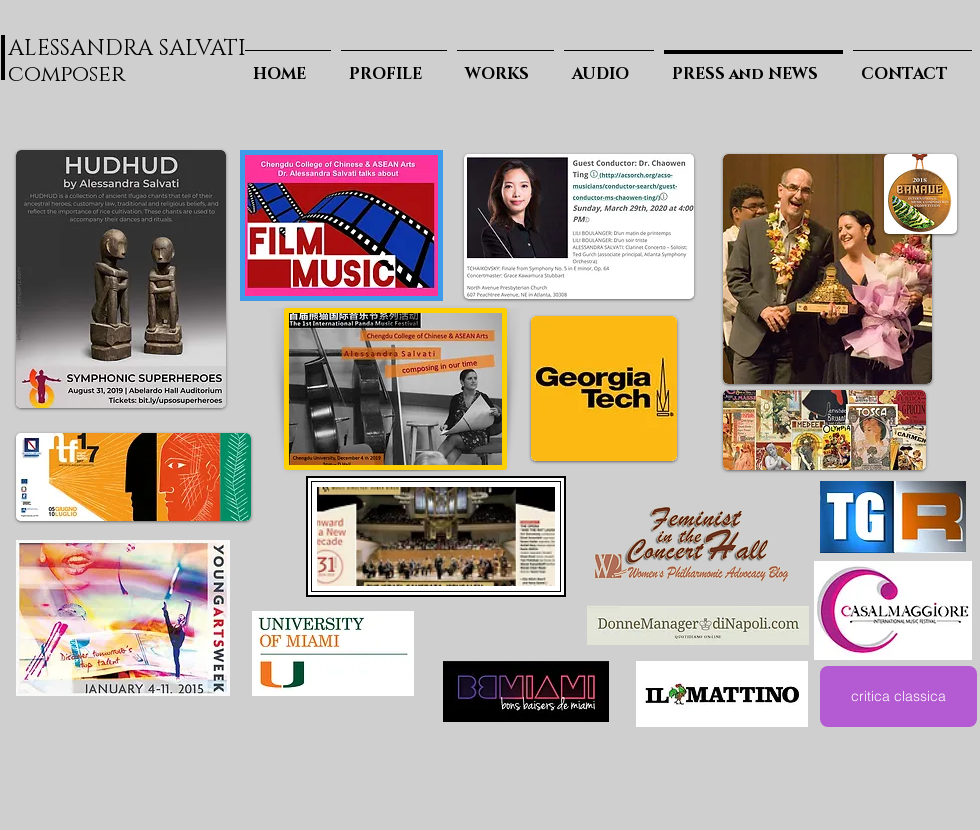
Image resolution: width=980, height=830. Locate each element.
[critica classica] (898, 696)
